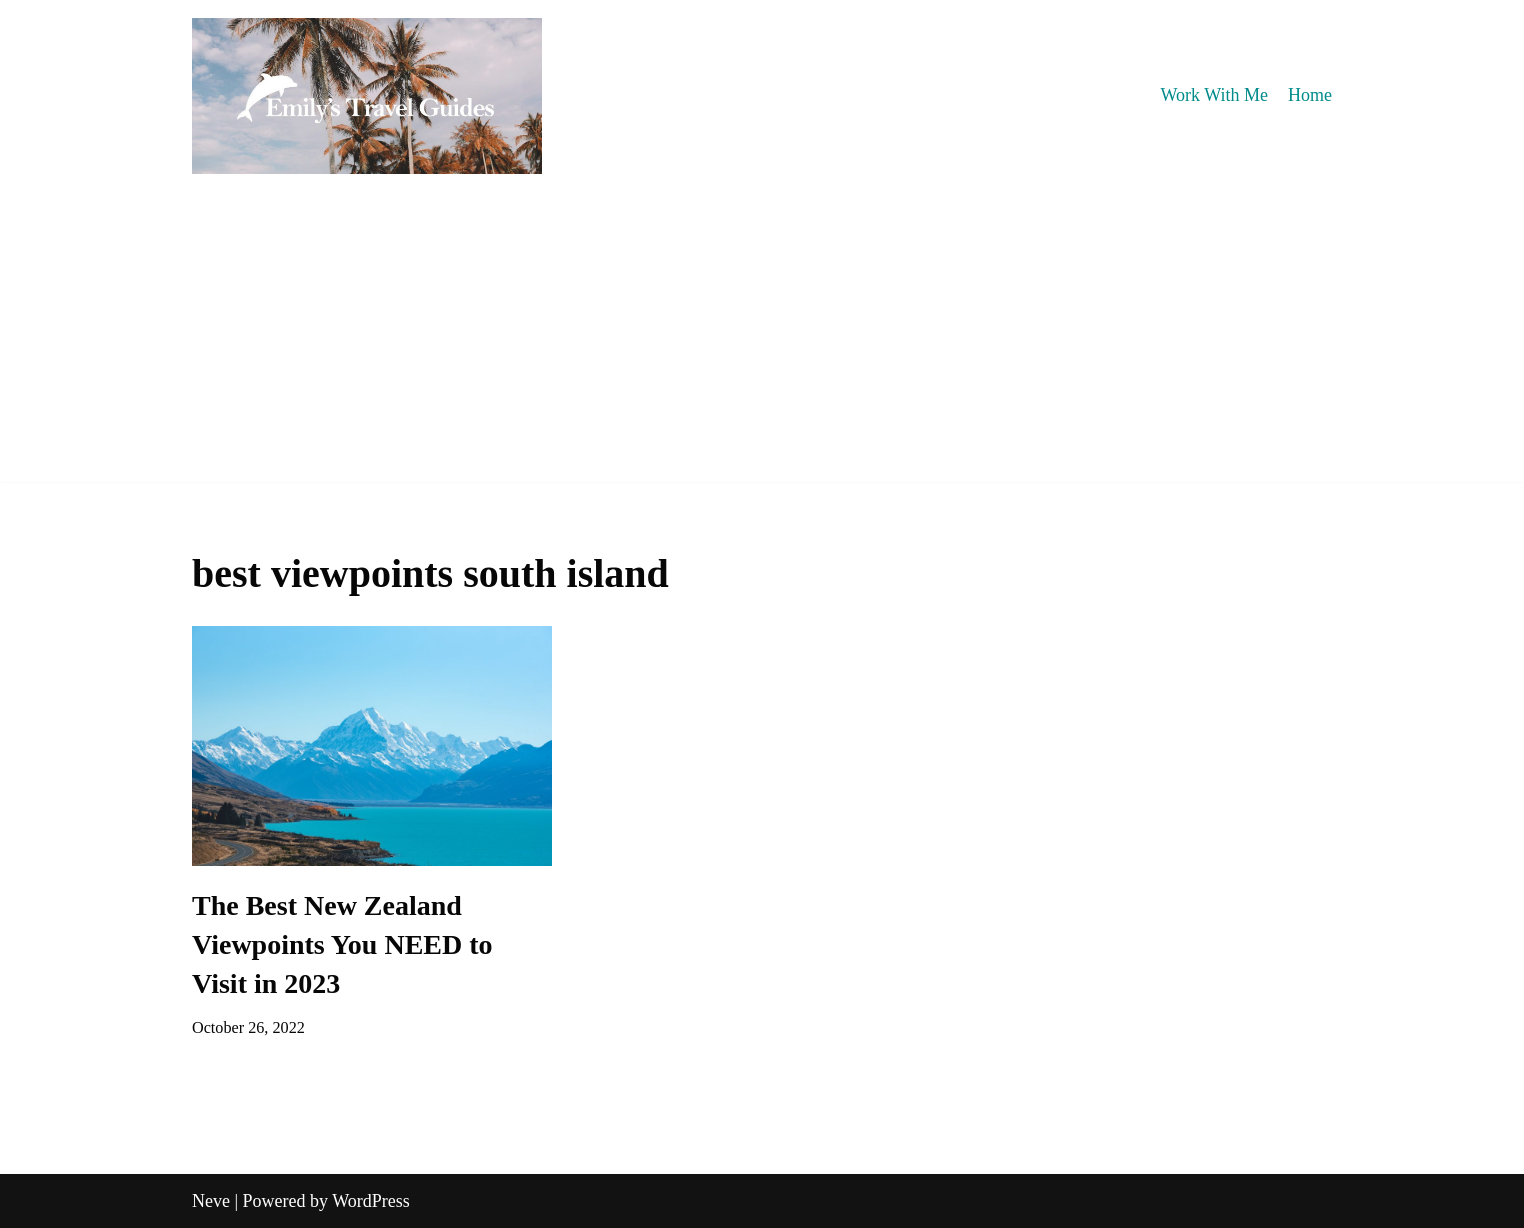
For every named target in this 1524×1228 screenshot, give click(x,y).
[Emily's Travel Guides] (367, 96)
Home (1310, 95)
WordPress (371, 1201)
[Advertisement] (762, 342)
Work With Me (1214, 95)
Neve (211, 1201)
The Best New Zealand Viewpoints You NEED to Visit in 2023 (342, 944)
